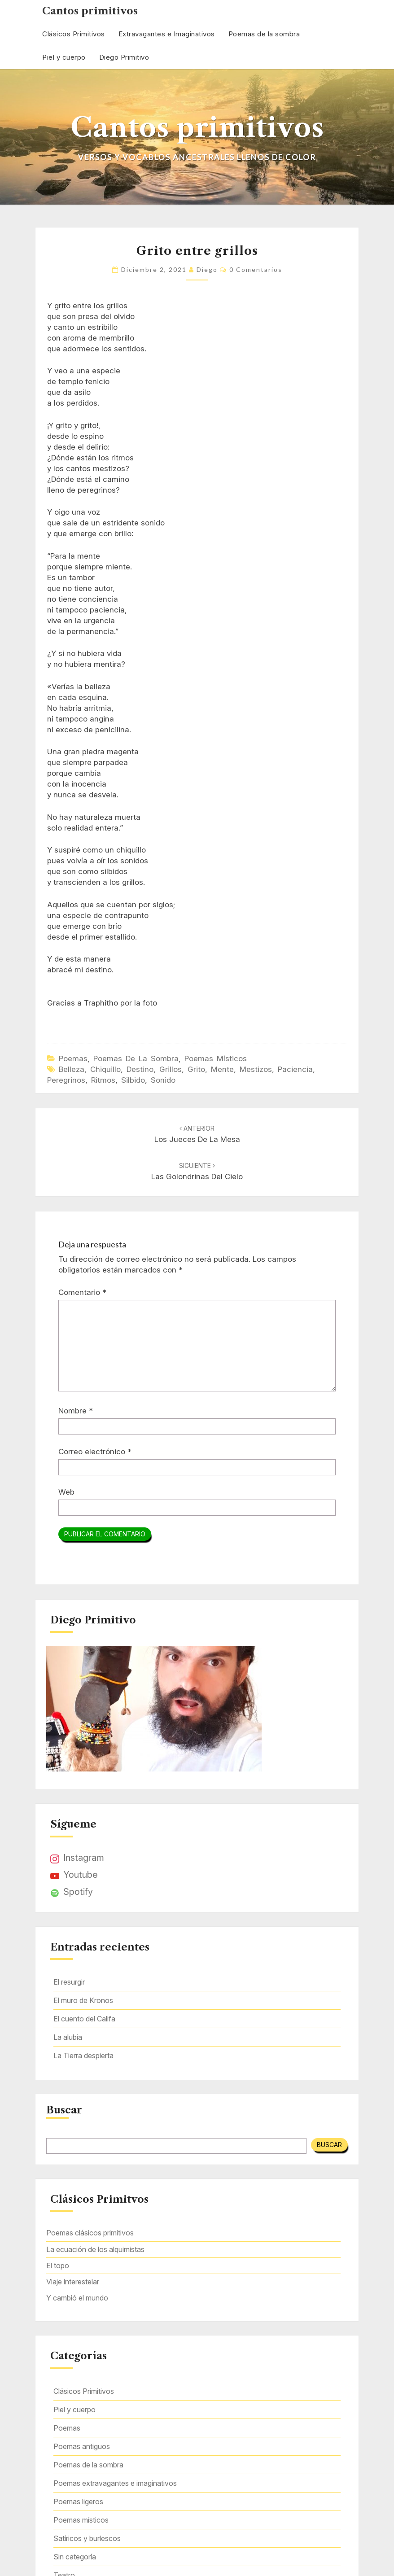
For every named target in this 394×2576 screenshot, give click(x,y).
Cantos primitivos (90, 11)
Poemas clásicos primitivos (90, 2232)
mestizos (256, 1069)
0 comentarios (255, 269)
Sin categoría (74, 2556)
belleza (71, 1069)
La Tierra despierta (83, 2055)
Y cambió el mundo (77, 2297)
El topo (57, 2265)
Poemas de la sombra (264, 34)
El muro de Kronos (83, 2000)
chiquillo (105, 1069)
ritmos (103, 1080)
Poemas (73, 1058)
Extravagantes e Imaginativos (166, 34)
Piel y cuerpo (64, 57)
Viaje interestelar (72, 2281)
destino (140, 1069)
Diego (207, 269)
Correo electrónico (94, 1451)
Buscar (64, 2110)
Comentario (82, 1292)
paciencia (295, 1069)
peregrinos (66, 1080)
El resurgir (69, 1981)
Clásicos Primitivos (73, 34)
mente (222, 1069)
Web (66, 1491)
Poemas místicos (215, 1058)
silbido (133, 1080)
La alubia (67, 2037)
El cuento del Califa (84, 2018)
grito (196, 1069)
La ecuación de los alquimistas (95, 2249)
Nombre (75, 1410)
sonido (163, 1080)
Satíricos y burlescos (87, 2538)
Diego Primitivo (124, 57)
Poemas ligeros (78, 2501)
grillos (170, 1069)
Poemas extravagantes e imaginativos (115, 2483)
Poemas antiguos (81, 2446)
